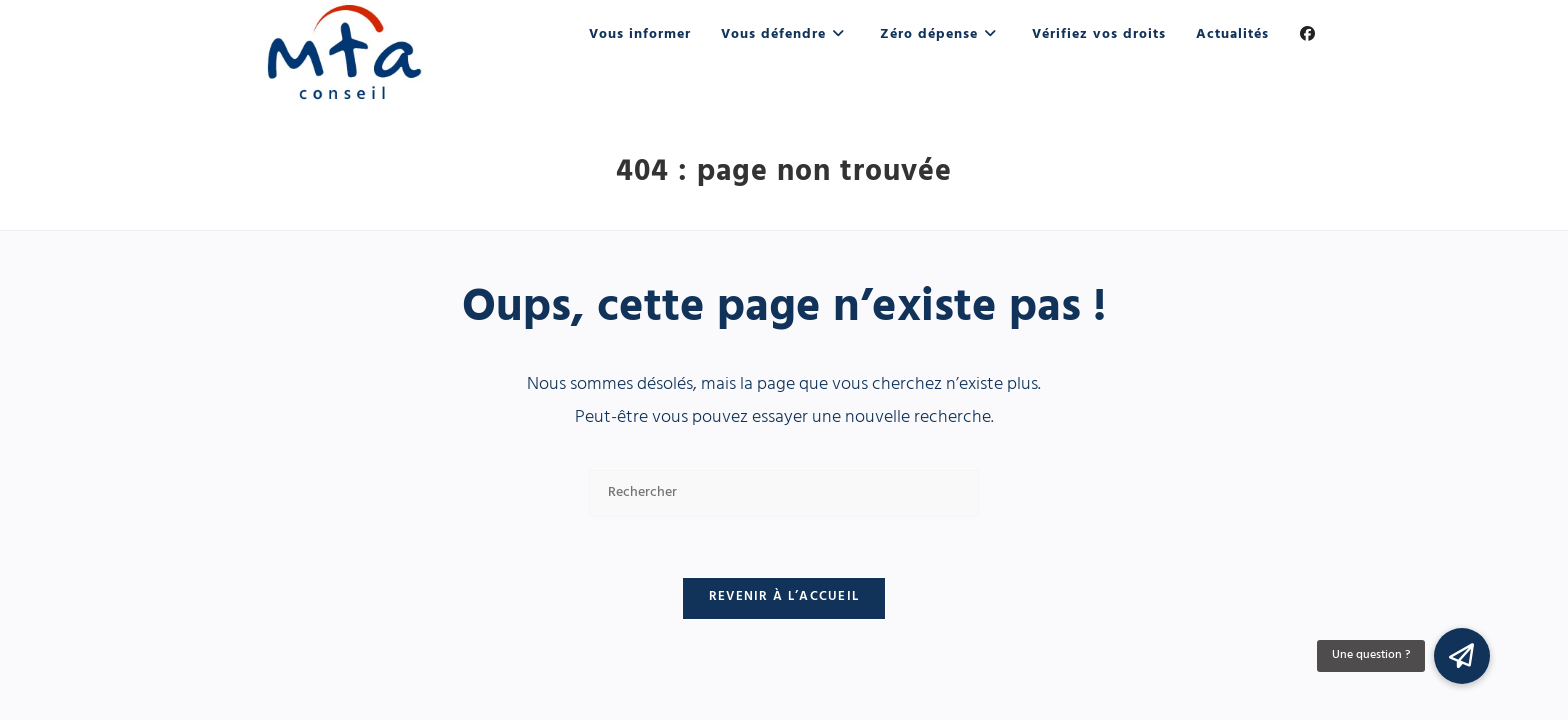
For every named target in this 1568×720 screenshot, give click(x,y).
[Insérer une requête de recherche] (784, 493)
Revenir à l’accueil (784, 598)
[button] (1462, 656)
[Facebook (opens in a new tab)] (1307, 35)
